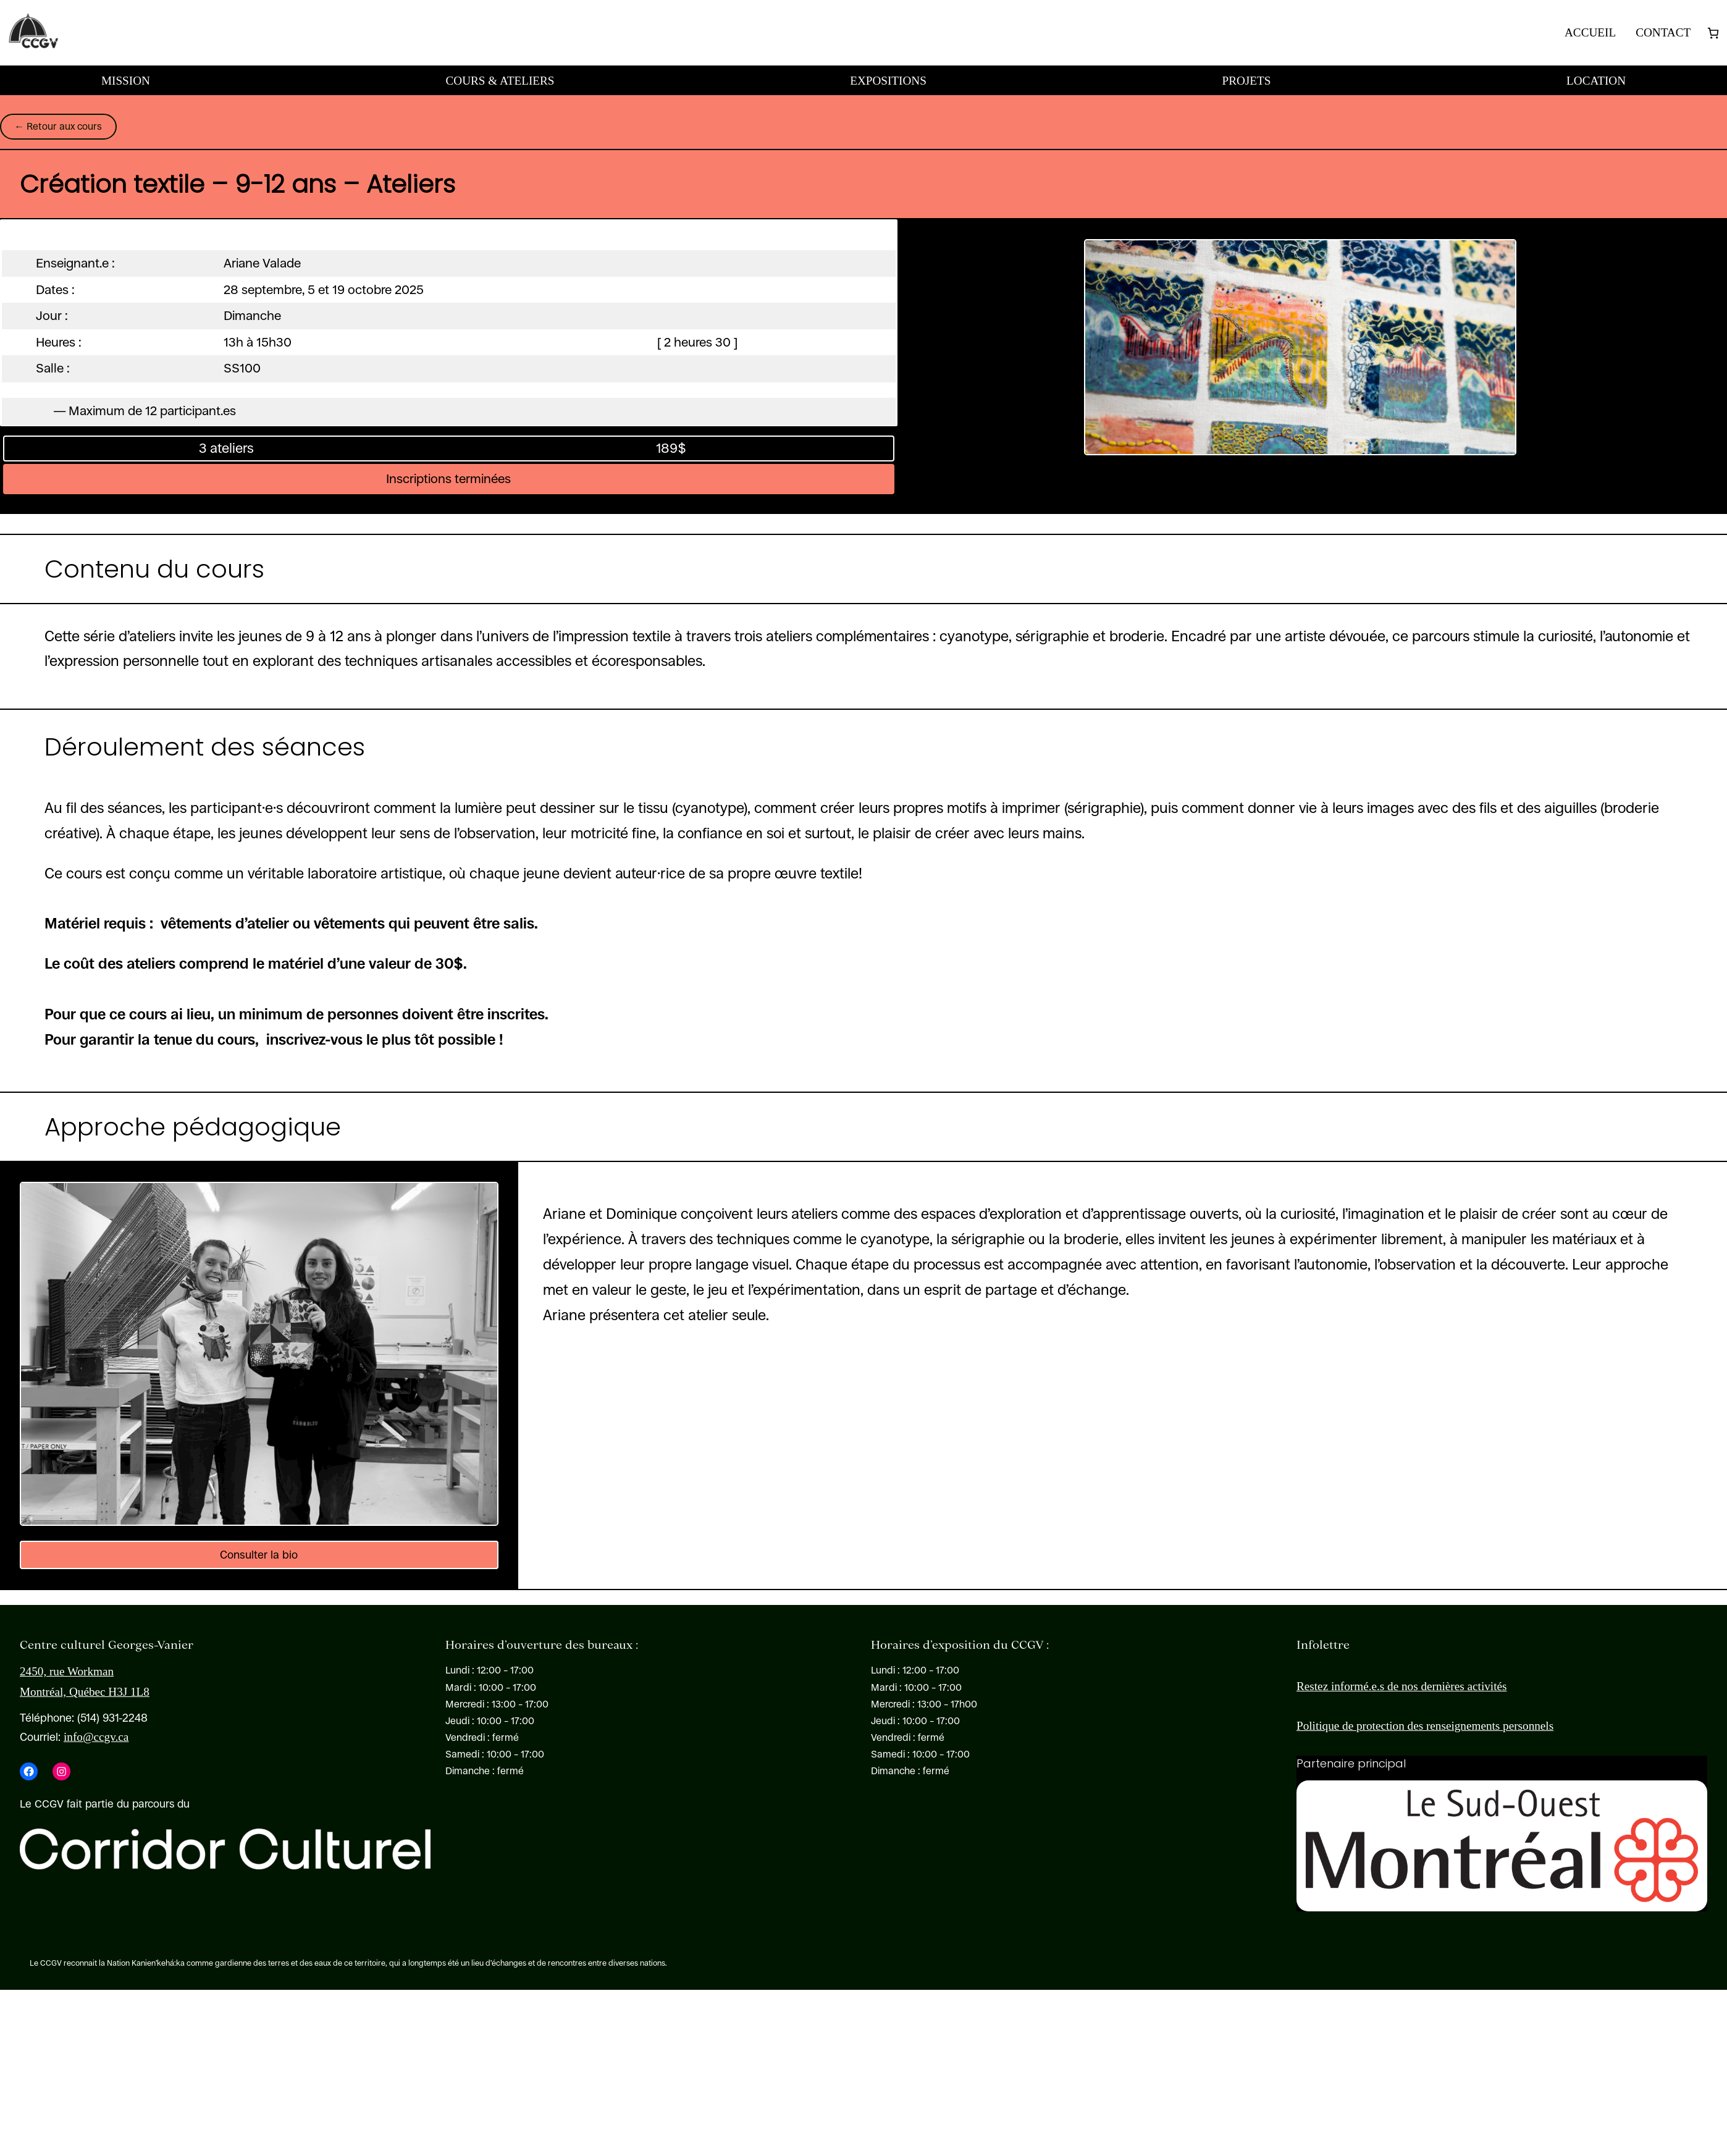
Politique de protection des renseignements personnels (1424, 1725)
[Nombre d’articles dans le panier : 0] (1713, 33)
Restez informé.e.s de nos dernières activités (1401, 1686)
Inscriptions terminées (448, 478)
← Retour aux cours (58, 126)
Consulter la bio (259, 1555)
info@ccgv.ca (96, 1736)
